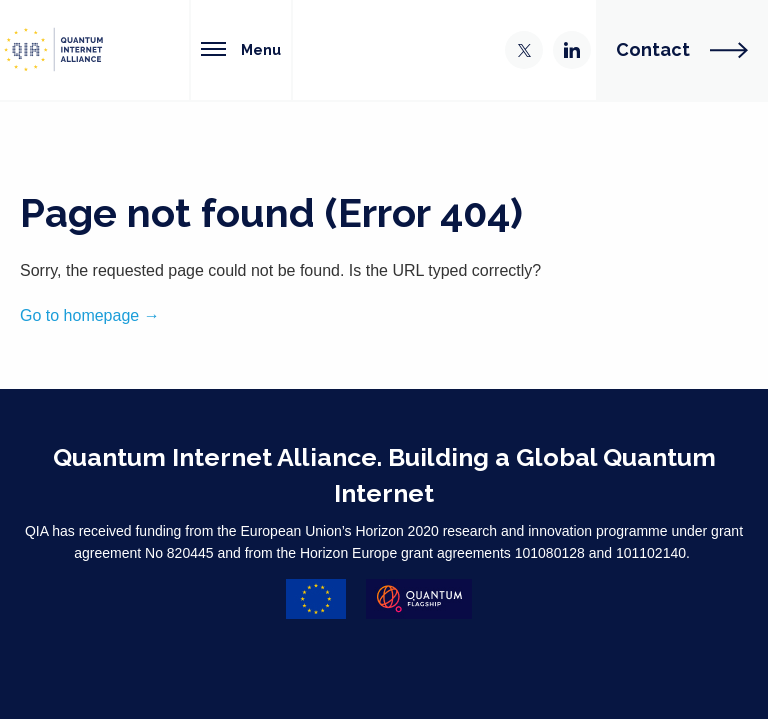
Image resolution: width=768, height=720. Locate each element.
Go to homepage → (90, 315)
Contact (682, 49)
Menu (241, 49)
